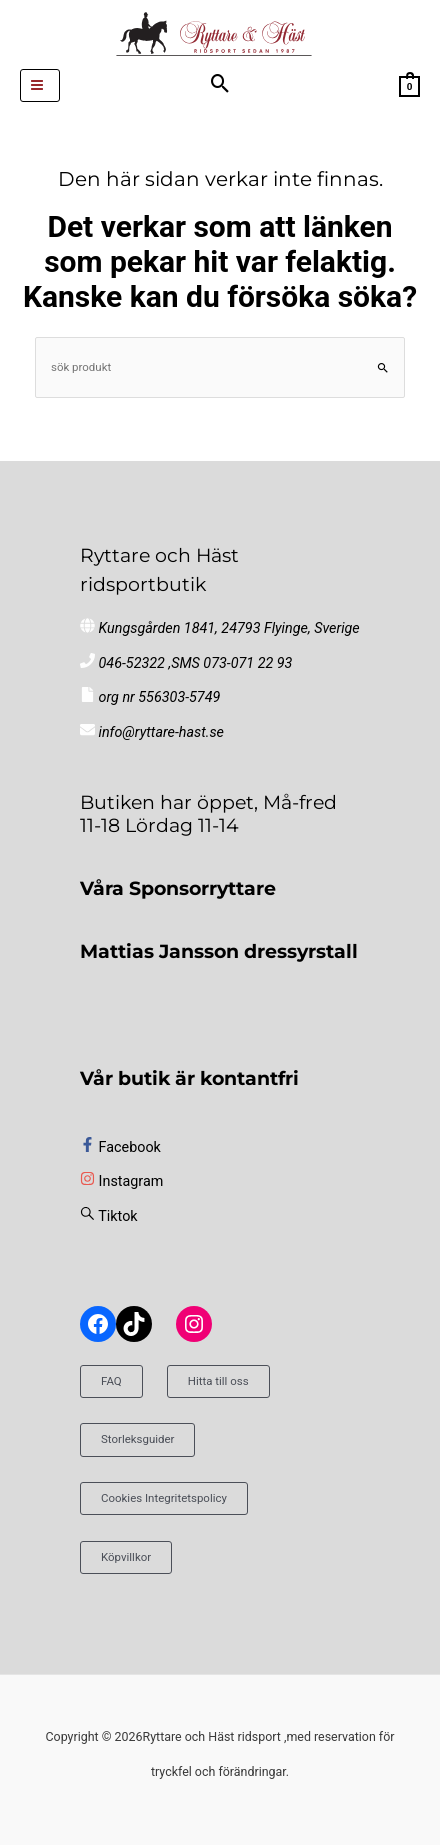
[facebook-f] (120, 1147)
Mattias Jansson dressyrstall (219, 951)
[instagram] (121, 1181)
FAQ (111, 1381)
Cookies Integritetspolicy (164, 1498)
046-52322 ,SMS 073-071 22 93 (196, 663)
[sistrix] (109, 1216)
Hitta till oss (218, 1381)
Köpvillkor (126, 1557)
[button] (220, 85)
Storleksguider (137, 1439)
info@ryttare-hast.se (161, 732)
